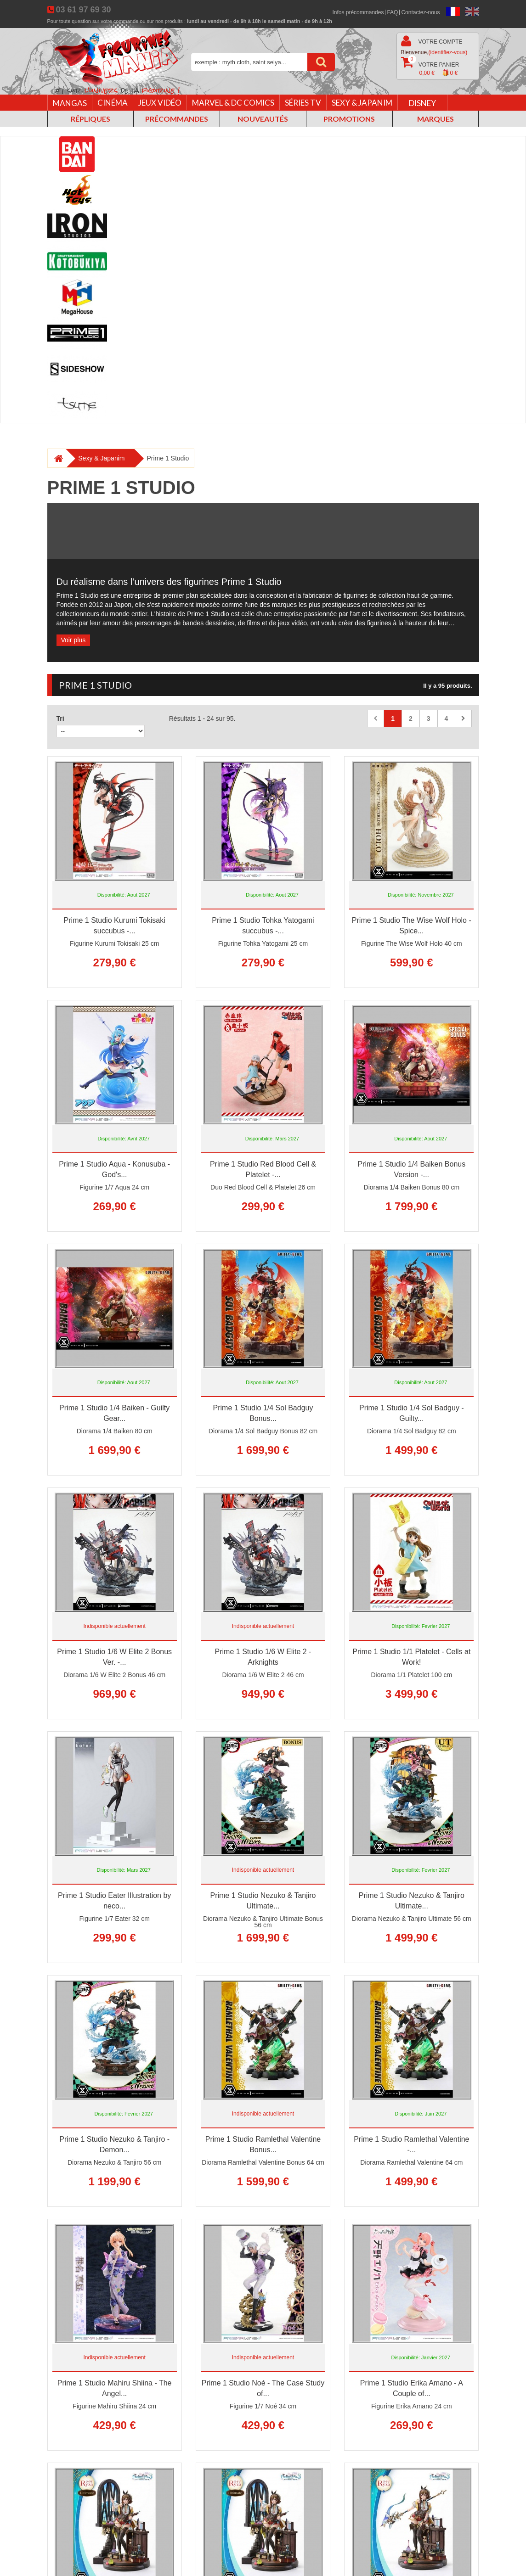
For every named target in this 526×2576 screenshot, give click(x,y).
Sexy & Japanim (362, 102)
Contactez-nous (420, 12)
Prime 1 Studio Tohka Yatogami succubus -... (263, 925)
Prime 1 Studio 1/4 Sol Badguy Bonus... (263, 1413)
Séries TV (303, 102)
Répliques (90, 118)
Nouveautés (263, 118)
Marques (435, 118)
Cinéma (112, 102)
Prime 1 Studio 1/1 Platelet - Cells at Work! (411, 1657)
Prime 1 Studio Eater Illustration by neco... (114, 1900)
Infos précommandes (358, 12)
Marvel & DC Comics (233, 102)
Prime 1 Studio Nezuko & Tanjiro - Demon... (114, 2144)
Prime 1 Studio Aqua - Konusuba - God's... (114, 1169)
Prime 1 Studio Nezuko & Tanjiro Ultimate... (263, 1900)
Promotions (349, 118)
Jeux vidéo (159, 102)
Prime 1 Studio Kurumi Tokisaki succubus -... (114, 925)
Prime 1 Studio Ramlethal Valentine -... (411, 2144)
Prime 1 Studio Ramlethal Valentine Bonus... (263, 2144)
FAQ (392, 12)
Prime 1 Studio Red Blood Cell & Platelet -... (263, 1169)
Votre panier (430, 66)
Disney (422, 103)
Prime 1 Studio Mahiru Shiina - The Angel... (114, 2388)
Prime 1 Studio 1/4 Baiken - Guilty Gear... (114, 1413)
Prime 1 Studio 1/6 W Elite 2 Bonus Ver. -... (114, 1657)
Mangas (70, 103)
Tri (60, 718)
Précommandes (176, 118)
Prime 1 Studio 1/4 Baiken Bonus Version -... (411, 1169)
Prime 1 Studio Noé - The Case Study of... (263, 2388)
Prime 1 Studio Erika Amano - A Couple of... (411, 2388)
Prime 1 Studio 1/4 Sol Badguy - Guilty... (411, 1413)
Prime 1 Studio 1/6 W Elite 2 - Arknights (263, 1657)
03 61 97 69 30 (83, 9)
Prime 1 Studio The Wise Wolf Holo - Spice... (411, 925)
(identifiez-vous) (448, 52)
